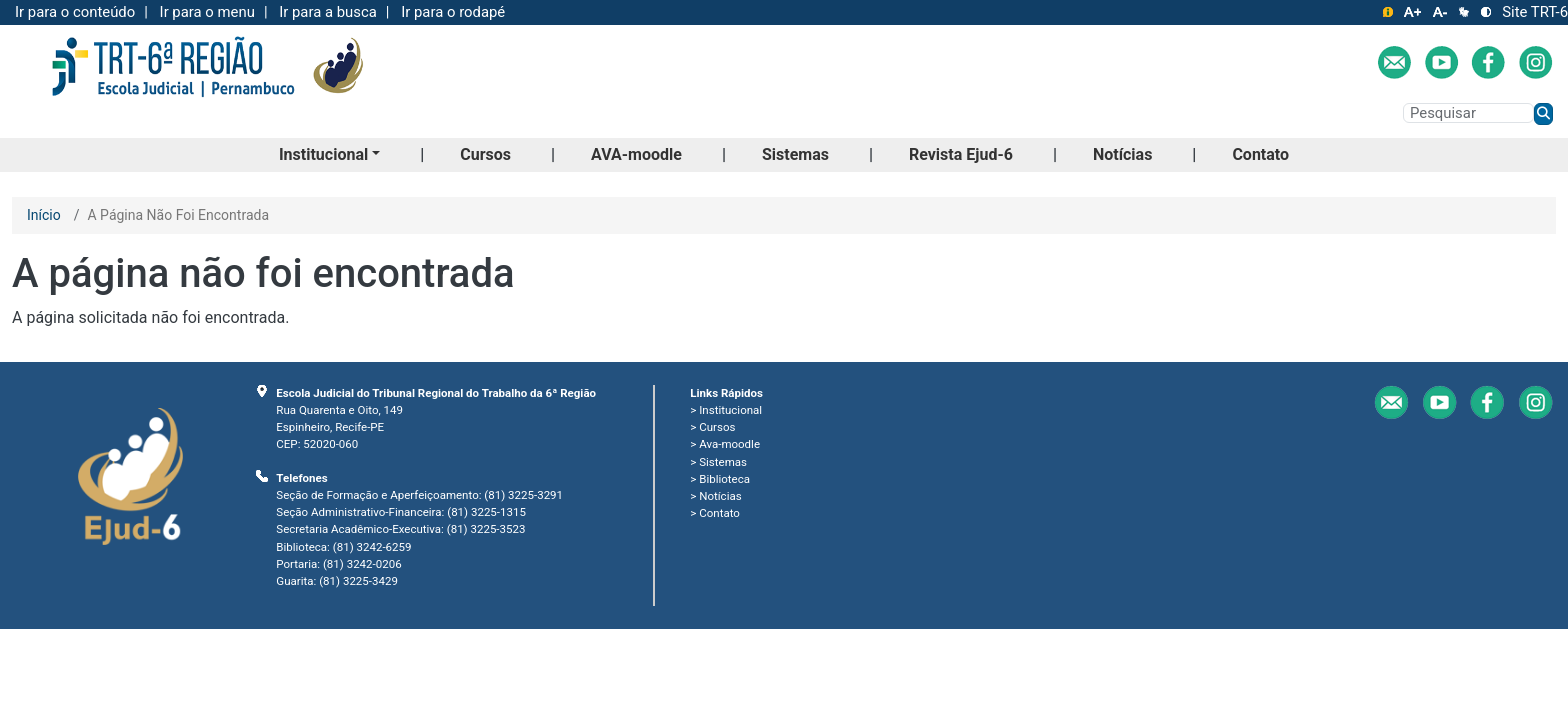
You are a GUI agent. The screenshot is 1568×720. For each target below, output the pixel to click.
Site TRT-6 (1535, 12)
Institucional (323, 154)
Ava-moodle (729, 444)
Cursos (485, 154)
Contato (1260, 154)
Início (44, 215)
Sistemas (795, 154)
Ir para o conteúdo (75, 12)
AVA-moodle (636, 154)
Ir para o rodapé (453, 12)
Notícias (1122, 154)
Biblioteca (724, 479)
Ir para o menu (207, 12)
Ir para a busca (328, 12)
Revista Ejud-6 (961, 154)
